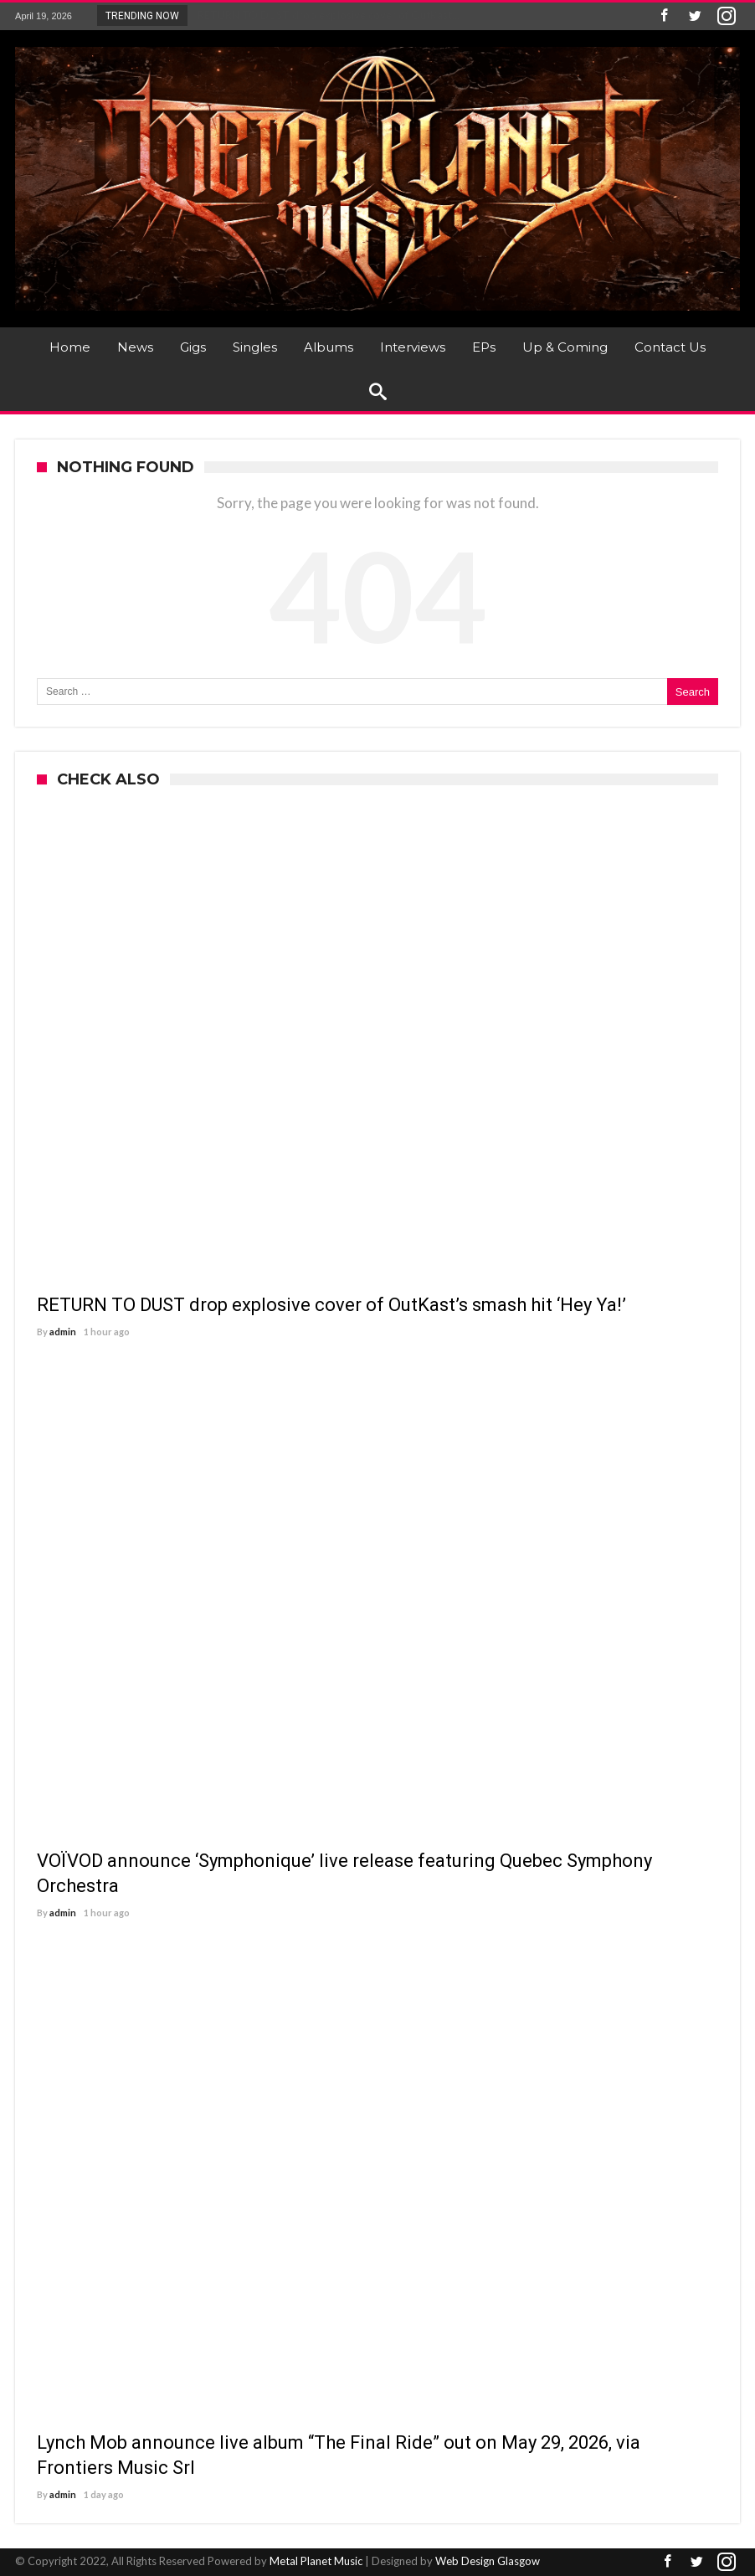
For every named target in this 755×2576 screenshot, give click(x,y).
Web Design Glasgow (487, 2561)
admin (62, 1331)
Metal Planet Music (316, 2561)
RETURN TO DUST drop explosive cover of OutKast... (325, 15)
